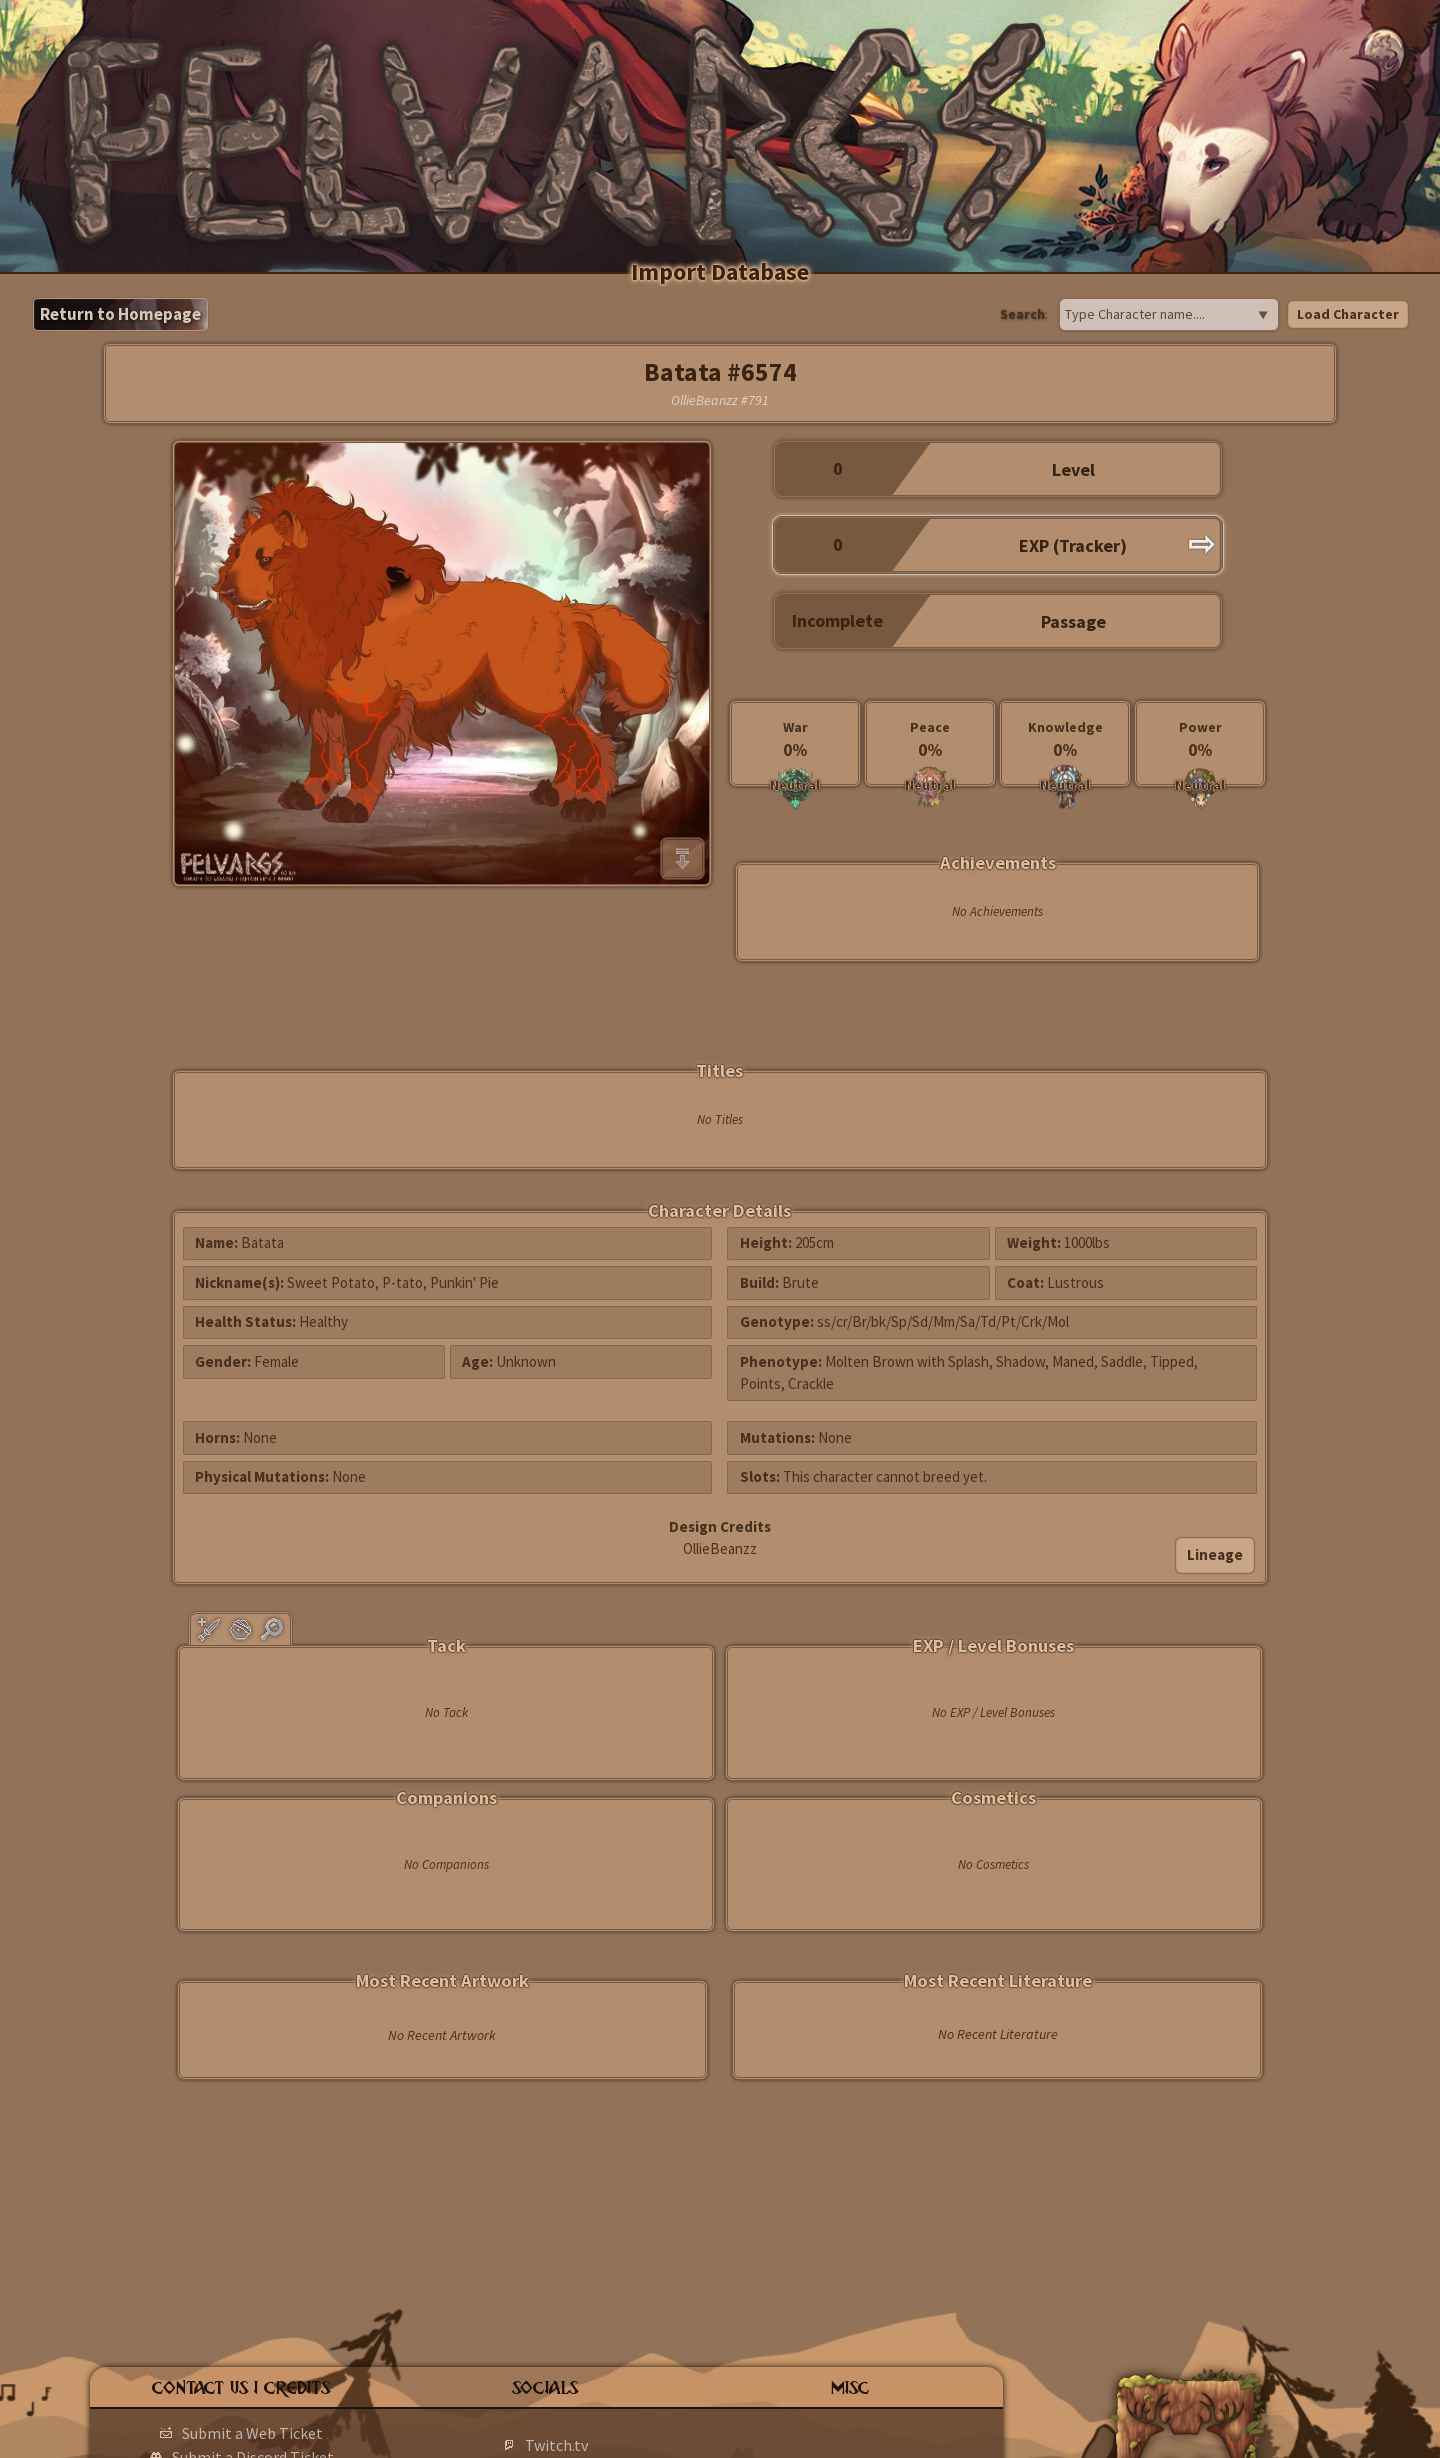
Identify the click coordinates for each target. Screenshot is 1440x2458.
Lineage (1215, 1554)
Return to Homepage (120, 314)
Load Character (1348, 314)
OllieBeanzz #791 (720, 400)
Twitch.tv (556, 2445)
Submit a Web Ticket (252, 2433)
